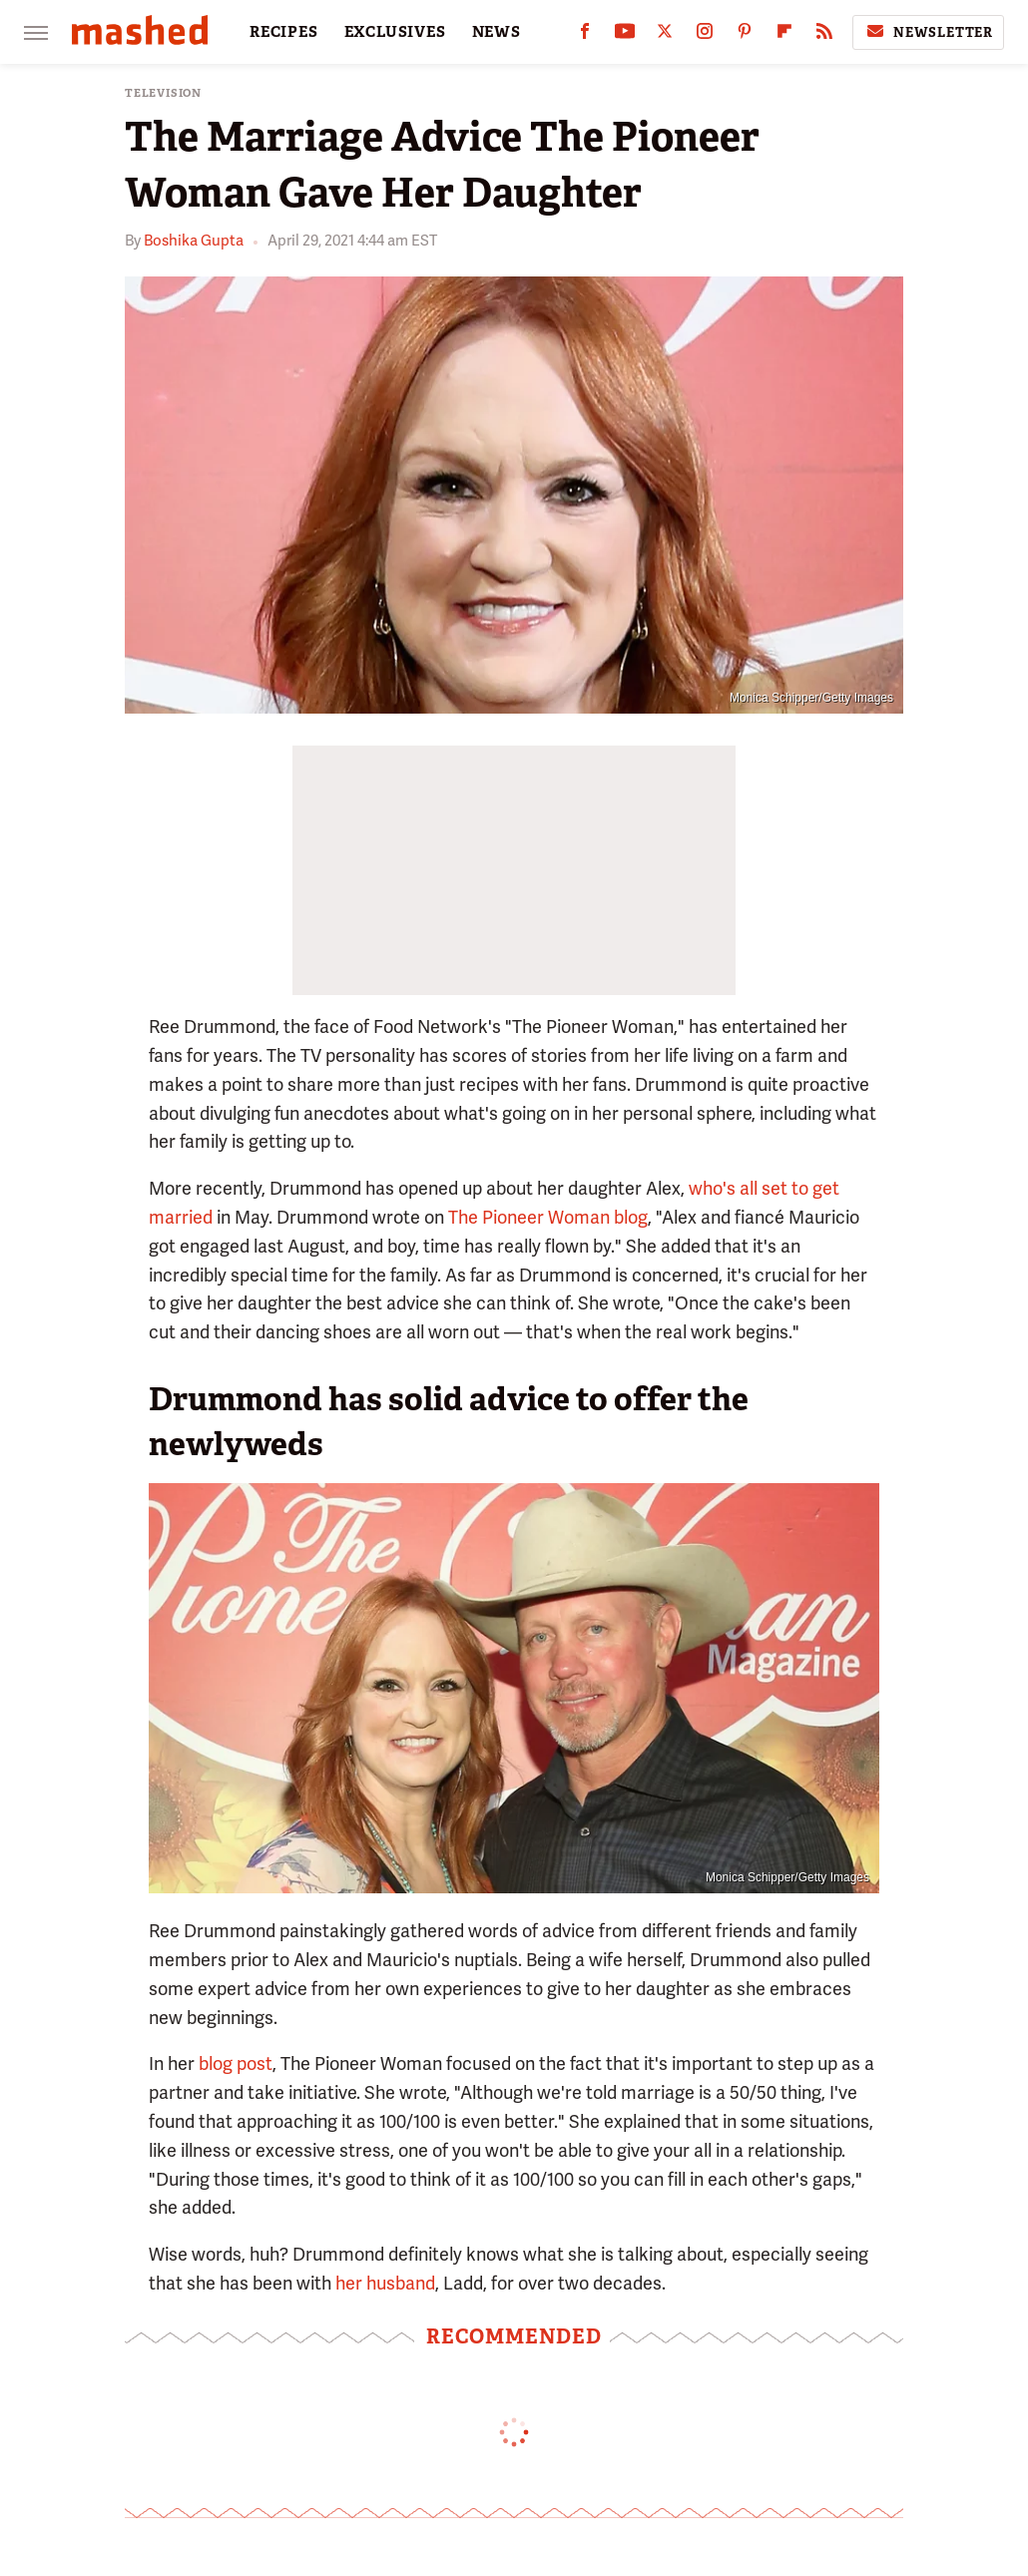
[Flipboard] (784, 35)
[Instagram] (705, 35)
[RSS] (824, 35)
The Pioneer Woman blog (548, 1217)
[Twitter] (665, 35)
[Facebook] (585, 35)
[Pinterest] (745, 35)
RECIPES (284, 32)
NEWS (496, 32)
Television (163, 93)
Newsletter (928, 32)
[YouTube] (625, 35)
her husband (385, 2283)
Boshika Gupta (194, 241)
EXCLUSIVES (395, 32)
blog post (235, 2063)
